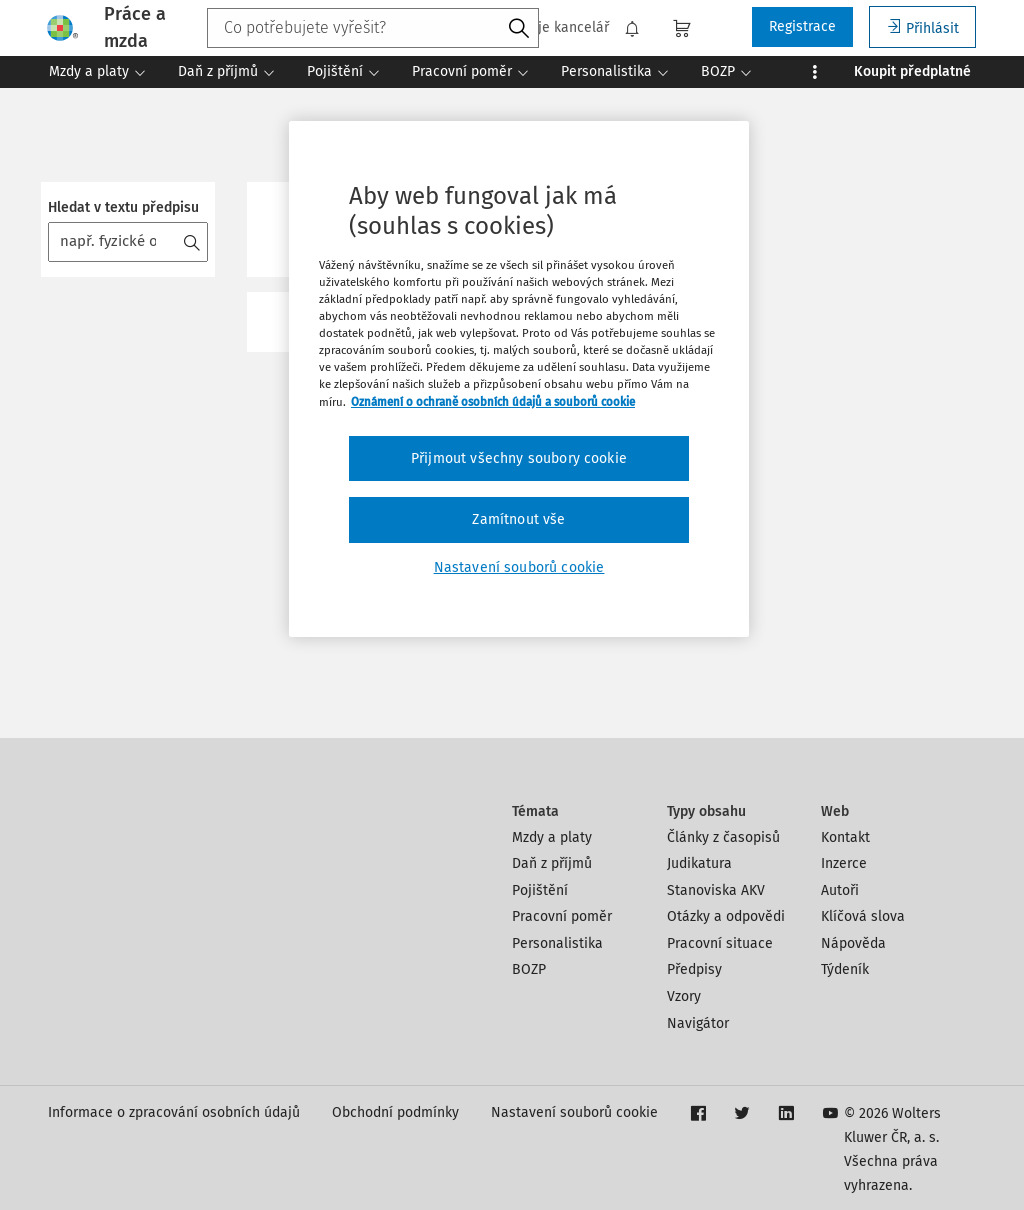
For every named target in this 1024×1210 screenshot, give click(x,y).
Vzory (684, 996)
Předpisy (694, 969)
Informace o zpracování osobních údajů (174, 1112)
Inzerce (844, 863)
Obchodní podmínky (395, 1112)
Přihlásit (922, 27)
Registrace (802, 26)
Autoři (840, 890)
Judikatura (699, 863)
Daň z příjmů (552, 863)
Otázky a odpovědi (726, 916)
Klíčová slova (863, 916)
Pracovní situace (720, 943)
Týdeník (845, 969)
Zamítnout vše (518, 519)
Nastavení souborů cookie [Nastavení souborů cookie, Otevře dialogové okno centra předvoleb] (519, 567)
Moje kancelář (552, 28)
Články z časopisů (723, 837)
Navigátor (698, 1023)
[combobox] (373, 28)
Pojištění (540, 890)
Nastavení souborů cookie (574, 1112)
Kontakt (845, 837)
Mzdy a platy (552, 837)
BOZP (529, 969)
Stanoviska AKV (716, 890)
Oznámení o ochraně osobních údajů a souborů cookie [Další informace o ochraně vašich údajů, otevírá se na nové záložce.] (493, 402)
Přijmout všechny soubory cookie (519, 458)
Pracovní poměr (562, 916)
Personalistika (557, 943)
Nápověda (853, 943)
